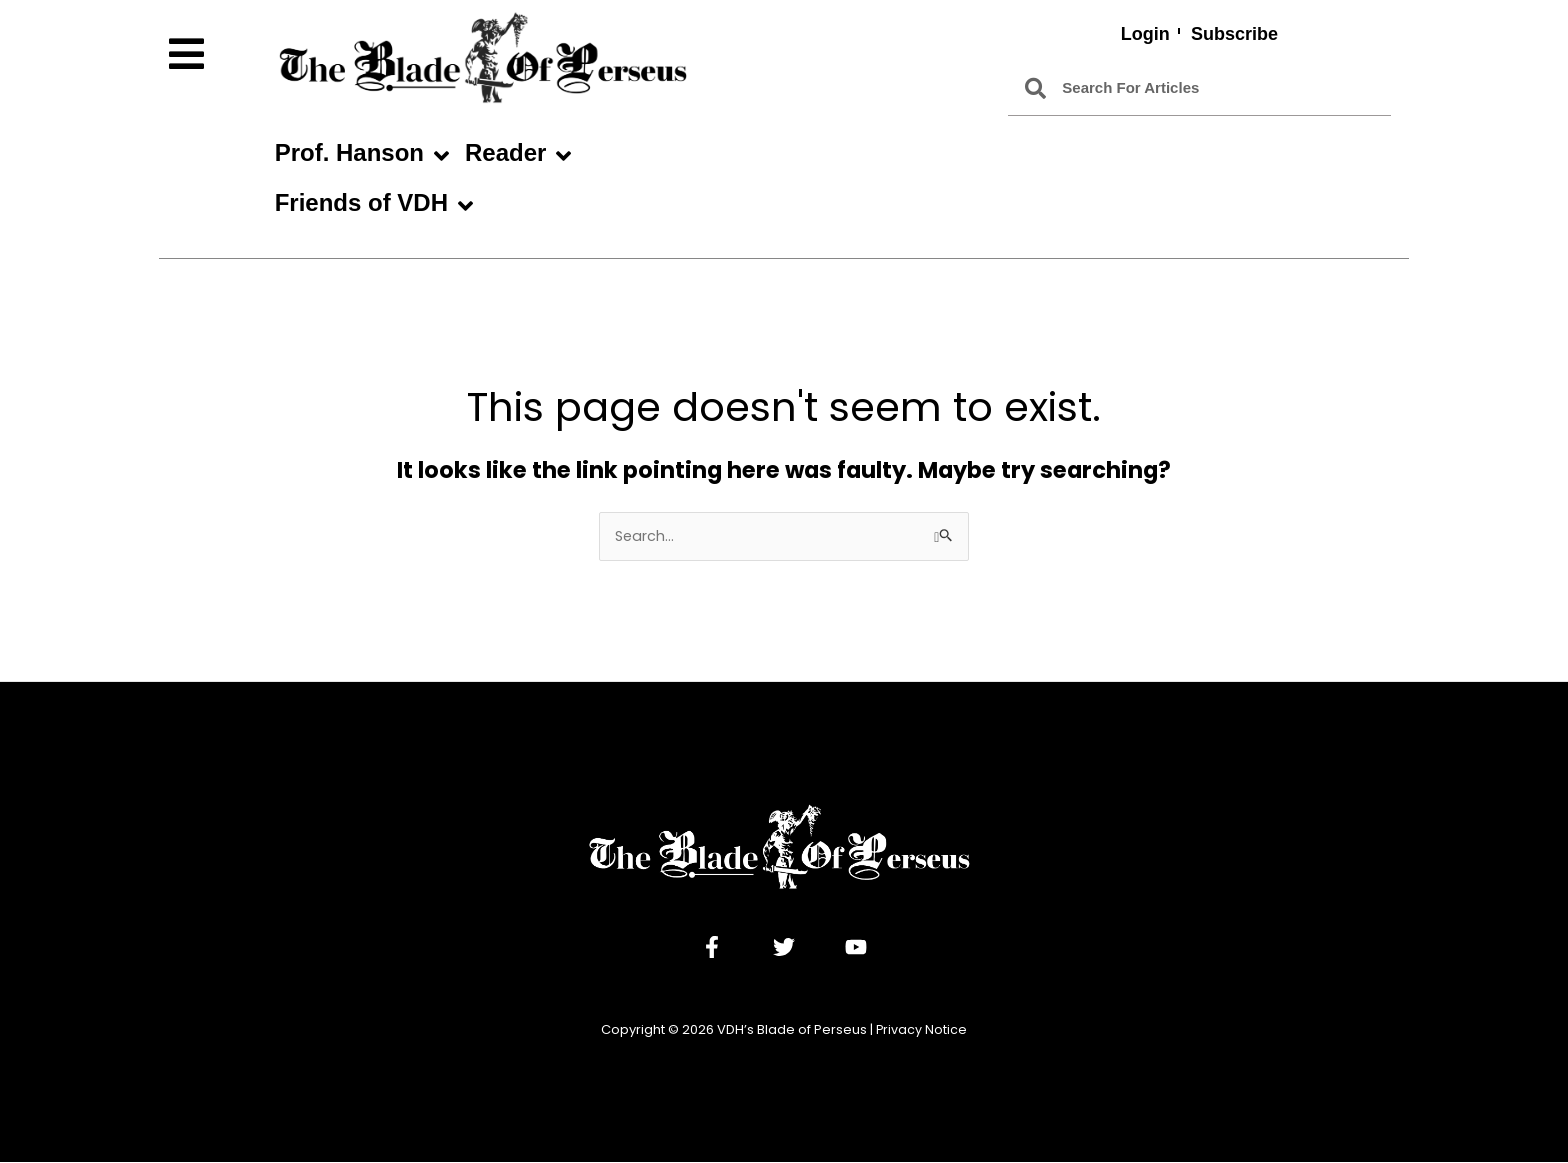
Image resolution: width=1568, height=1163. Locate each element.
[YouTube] (856, 948)
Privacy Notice (922, 1030)
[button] (211, 54)
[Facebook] (712, 948)
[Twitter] (784, 948)
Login (1144, 34)
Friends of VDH (374, 206)
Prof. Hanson (362, 156)
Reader (518, 156)
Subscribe (1234, 34)
